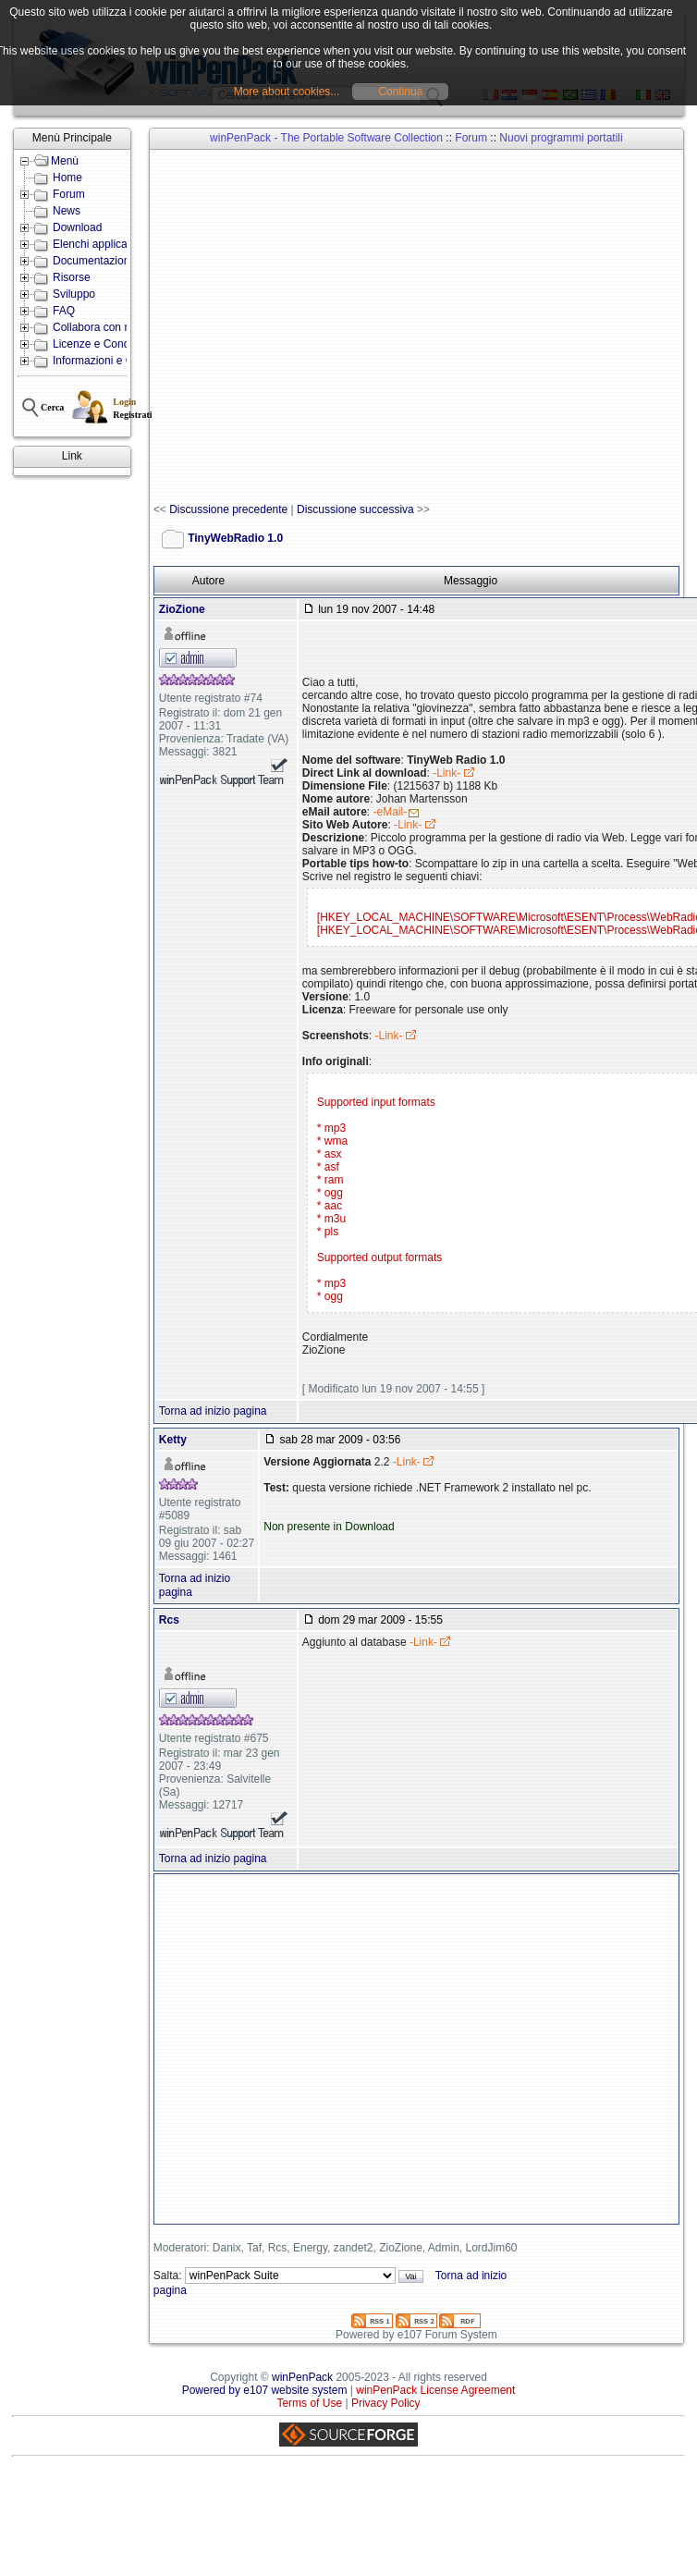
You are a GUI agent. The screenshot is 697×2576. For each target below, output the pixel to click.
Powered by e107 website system (265, 2390)
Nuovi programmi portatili (560, 137)
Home (67, 177)
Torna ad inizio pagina (213, 1411)
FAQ (64, 310)
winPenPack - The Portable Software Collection (326, 137)
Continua (400, 91)
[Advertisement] (243, 326)
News (66, 210)
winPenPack (302, 2377)
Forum (69, 194)
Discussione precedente (228, 509)
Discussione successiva (355, 509)
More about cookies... (287, 91)
